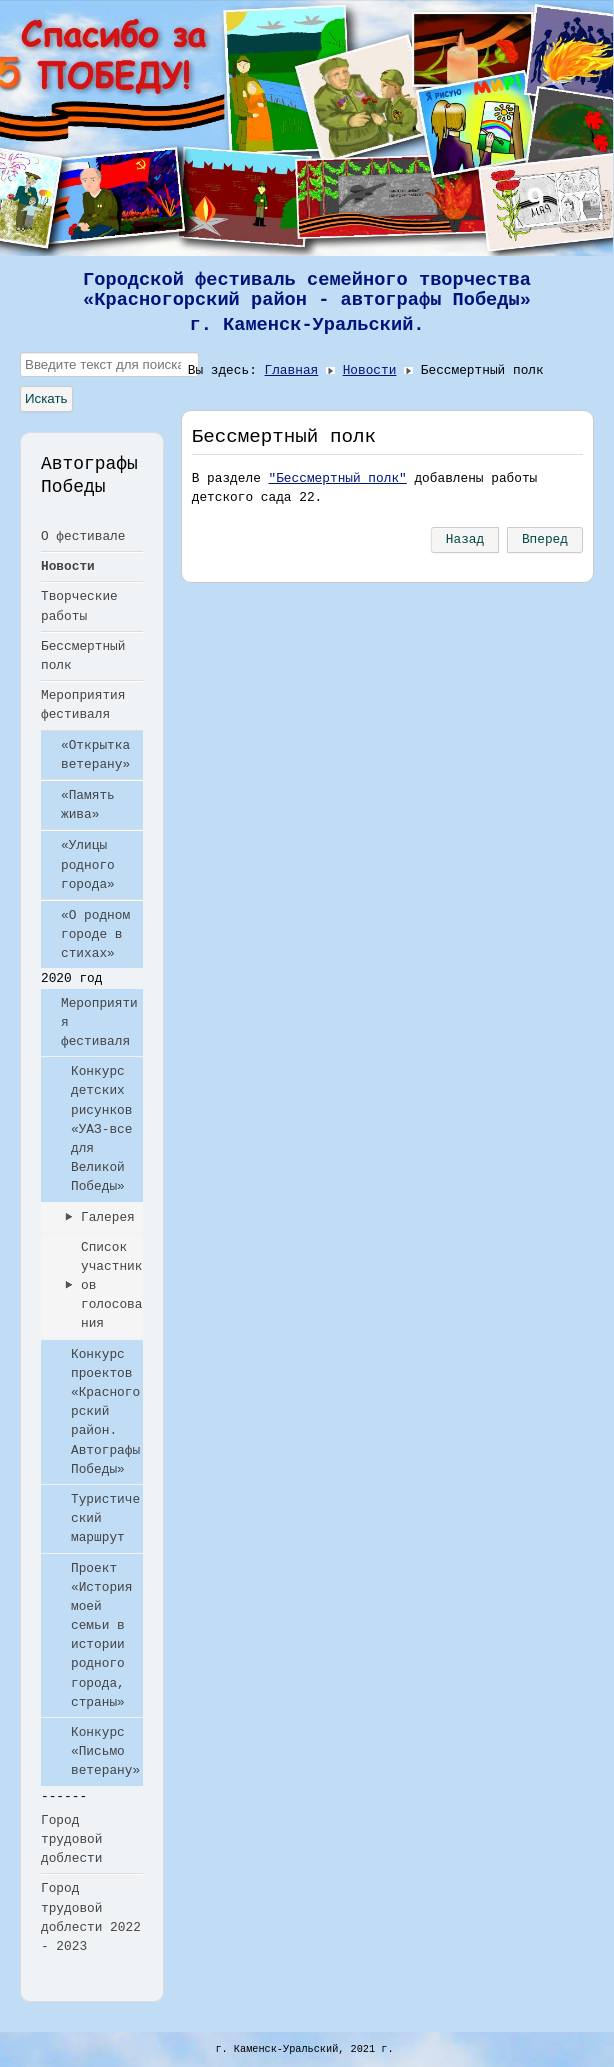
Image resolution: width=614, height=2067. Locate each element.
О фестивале (83, 536)
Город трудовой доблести (71, 1839)
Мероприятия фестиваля (83, 705)
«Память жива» (88, 805)
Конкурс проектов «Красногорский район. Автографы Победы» (105, 1412)
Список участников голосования (111, 1286)
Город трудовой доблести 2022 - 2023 (91, 1917)
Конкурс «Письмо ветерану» (105, 1751)
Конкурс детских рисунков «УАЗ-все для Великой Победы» (101, 1129)
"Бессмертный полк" (338, 478)
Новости (68, 566)
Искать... (20, 352)
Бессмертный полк (83, 656)
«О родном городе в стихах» (95, 934)
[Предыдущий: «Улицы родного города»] (465, 540)
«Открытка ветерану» (95, 755)
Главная (292, 370)
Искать (46, 398)
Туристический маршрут (105, 1518)
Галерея (108, 1217)
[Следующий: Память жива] (545, 540)
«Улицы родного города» (88, 864)
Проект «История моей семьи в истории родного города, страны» (101, 1635)
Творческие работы (79, 606)
